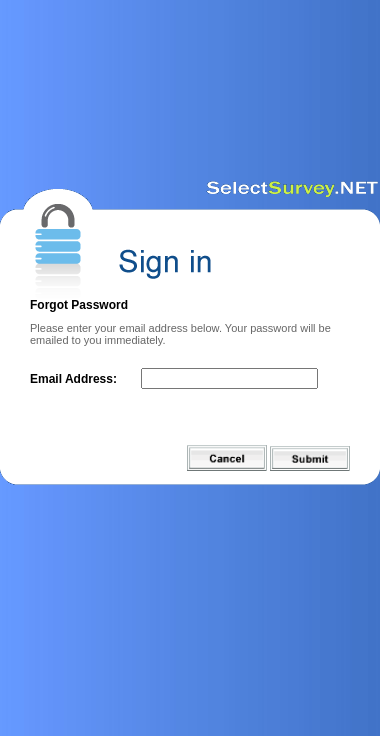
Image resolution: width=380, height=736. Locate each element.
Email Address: (73, 379)
